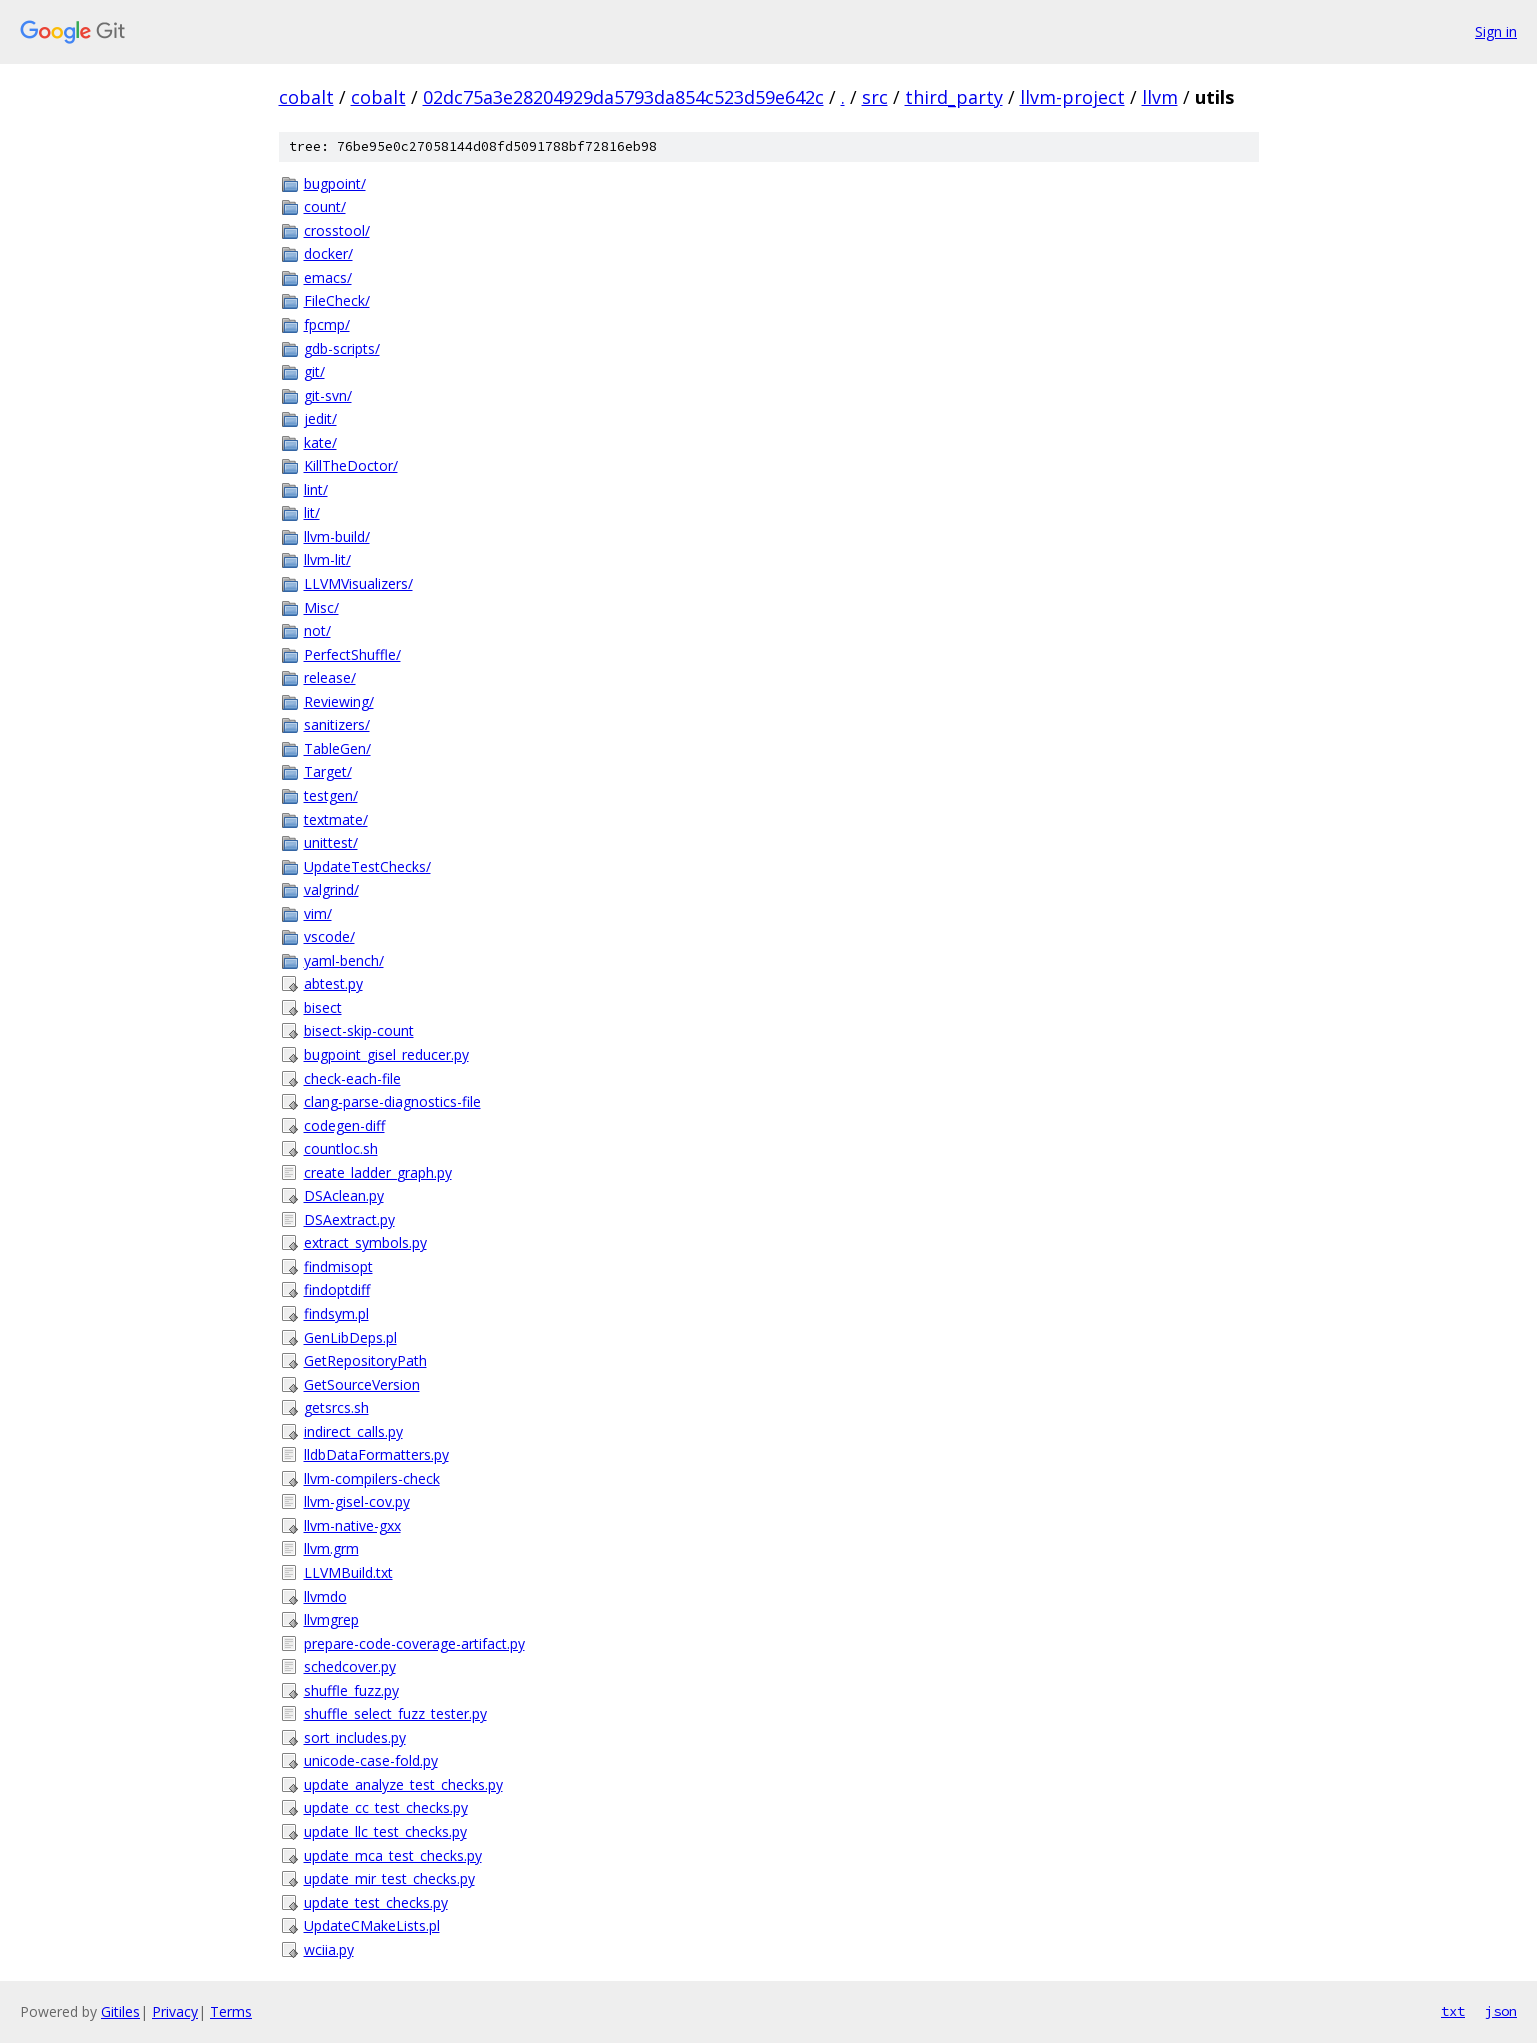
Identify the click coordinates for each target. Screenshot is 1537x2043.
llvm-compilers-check (372, 1478)
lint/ (316, 489)
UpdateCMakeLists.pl (372, 1925)
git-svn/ (328, 395)
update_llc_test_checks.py (385, 1831)
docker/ (328, 253)
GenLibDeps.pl (350, 1337)
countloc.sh (341, 1148)
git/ (314, 371)
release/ (330, 677)
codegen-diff (344, 1125)
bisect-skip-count (359, 1030)
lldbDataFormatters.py (376, 1454)
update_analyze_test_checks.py (403, 1784)
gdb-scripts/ (342, 348)
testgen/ (331, 795)
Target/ (328, 771)
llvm (1160, 97)
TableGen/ (337, 748)
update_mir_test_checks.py (389, 1878)
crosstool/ (337, 230)
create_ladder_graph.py (378, 1172)
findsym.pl (336, 1313)
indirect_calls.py (353, 1431)
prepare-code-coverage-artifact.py (414, 1643)
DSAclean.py (344, 1195)
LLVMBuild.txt (348, 1572)
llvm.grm (331, 1548)
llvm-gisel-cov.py (357, 1501)
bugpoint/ (335, 183)
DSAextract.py (349, 1219)
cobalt (306, 97)
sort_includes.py (355, 1737)
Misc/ (321, 607)
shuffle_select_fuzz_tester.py (395, 1713)
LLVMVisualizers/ (358, 583)
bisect (323, 1007)
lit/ (312, 512)
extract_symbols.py (365, 1242)
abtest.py (333, 983)
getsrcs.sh (336, 1407)
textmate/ (336, 819)
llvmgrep (331, 1619)
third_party (954, 97)
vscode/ (329, 936)
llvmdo (325, 1596)
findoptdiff (337, 1289)
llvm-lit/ (327, 559)
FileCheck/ (337, 300)
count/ (325, 206)
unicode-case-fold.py (371, 1760)
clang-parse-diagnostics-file (392, 1101)
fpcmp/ (327, 324)
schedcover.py (350, 1666)
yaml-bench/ (344, 960)
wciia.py (329, 1949)
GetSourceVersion (362, 1384)
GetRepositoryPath (365, 1360)
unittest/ (331, 842)
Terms (231, 2011)
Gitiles (120, 2011)
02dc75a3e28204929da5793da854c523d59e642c (623, 97)
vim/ (318, 913)
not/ (317, 630)
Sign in (1496, 31)
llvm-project (1072, 97)
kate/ (320, 442)
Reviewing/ (339, 701)
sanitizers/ (337, 724)
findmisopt (338, 1266)
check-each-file (352, 1078)
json (1501, 2011)
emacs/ (328, 277)
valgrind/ (331, 889)
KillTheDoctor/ (351, 465)
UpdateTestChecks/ (367, 866)
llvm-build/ (337, 536)
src (875, 97)
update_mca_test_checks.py (393, 1855)
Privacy (175, 2011)
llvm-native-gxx (352, 1525)
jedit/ (320, 418)
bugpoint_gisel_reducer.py (386, 1054)
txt (1453, 2011)
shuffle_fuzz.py (351, 1690)
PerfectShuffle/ (352, 654)
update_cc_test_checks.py (386, 1807)
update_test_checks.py (376, 1902)
